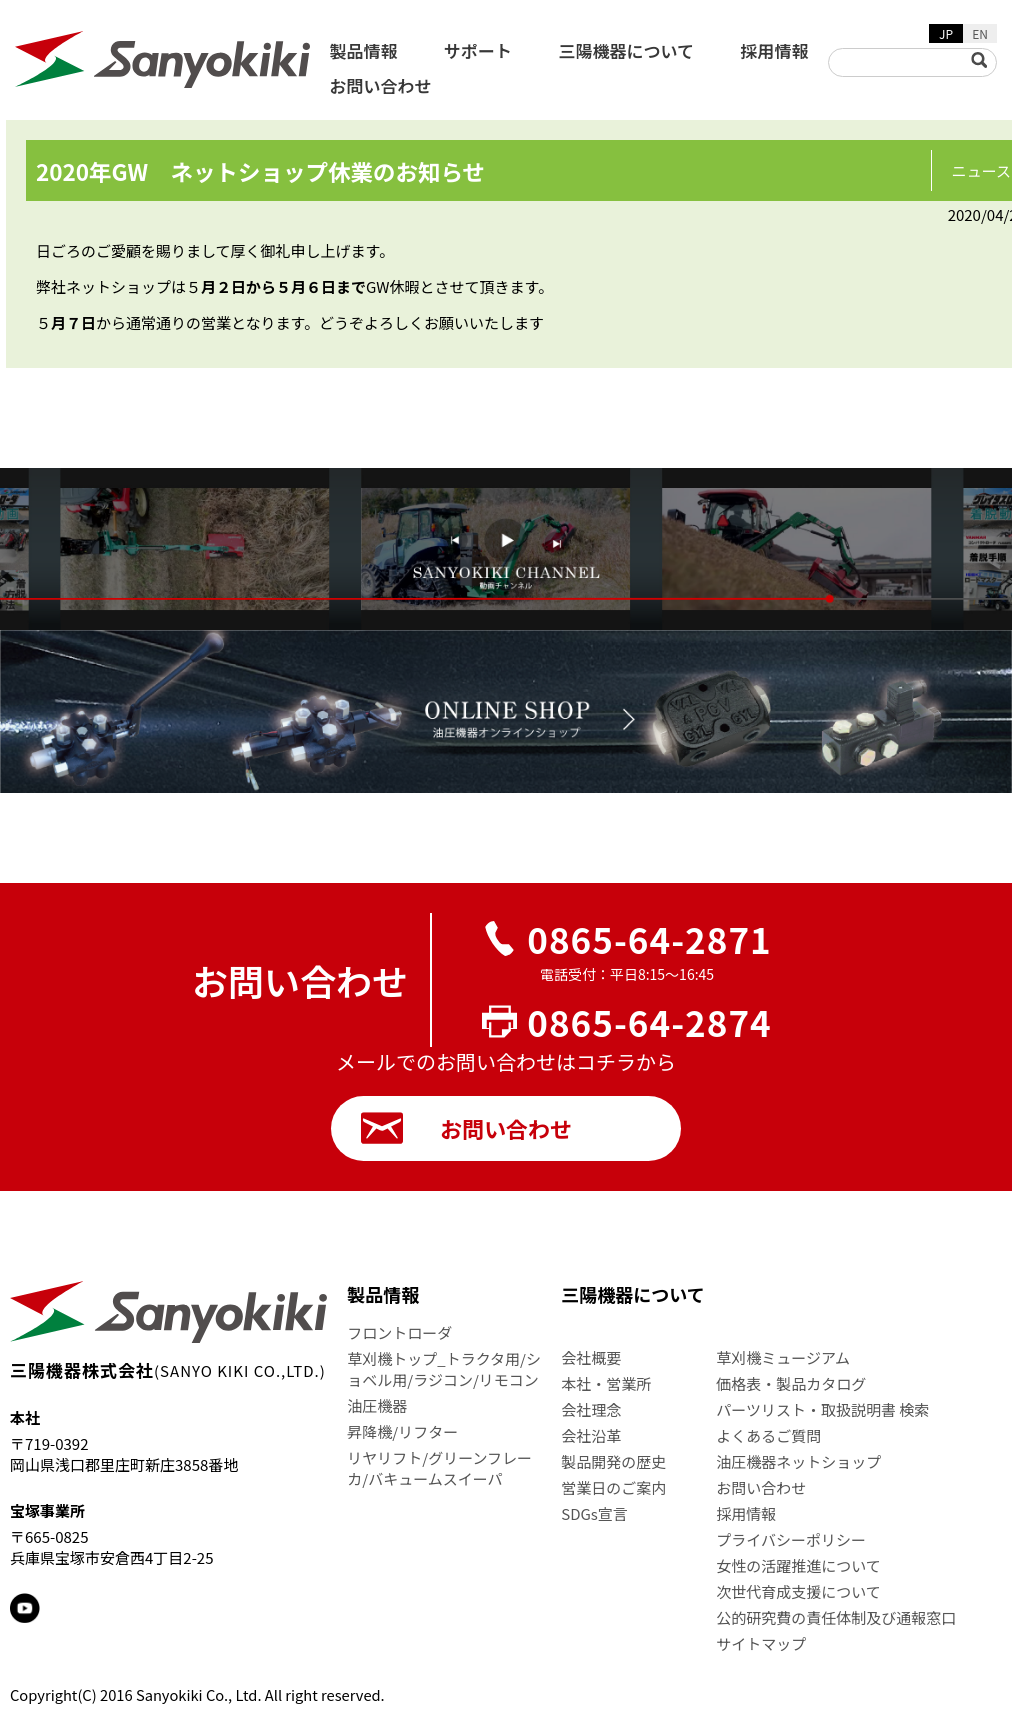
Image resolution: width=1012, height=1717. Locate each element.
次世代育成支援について (798, 1591)
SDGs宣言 (594, 1513)
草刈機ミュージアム (783, 1357)
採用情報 (774, 50)
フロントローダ (399, 1332)
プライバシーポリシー (791, 1539)
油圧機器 (377, 1405)
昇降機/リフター (402, 1431)
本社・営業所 (606, 1383)
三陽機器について (627, 50)
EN (980, 33)
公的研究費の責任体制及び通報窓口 (836, 1617)
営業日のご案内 (613, 1487)
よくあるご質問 (768, 1435)
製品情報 (364, 50)
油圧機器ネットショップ (798, 1461)
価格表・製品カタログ (791, 1383)
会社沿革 (591, 1435)
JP (946, 33)
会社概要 (591, 1357)
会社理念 (591, 1409)
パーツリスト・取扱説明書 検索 (822, 1409)
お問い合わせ (381, 85)
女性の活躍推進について (798, 1565)
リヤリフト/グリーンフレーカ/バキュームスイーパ (439, 1468)
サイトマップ (761, 1643)
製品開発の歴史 (613, 1461)
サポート (478, 50)
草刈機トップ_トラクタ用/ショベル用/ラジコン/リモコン (444, 1369)
